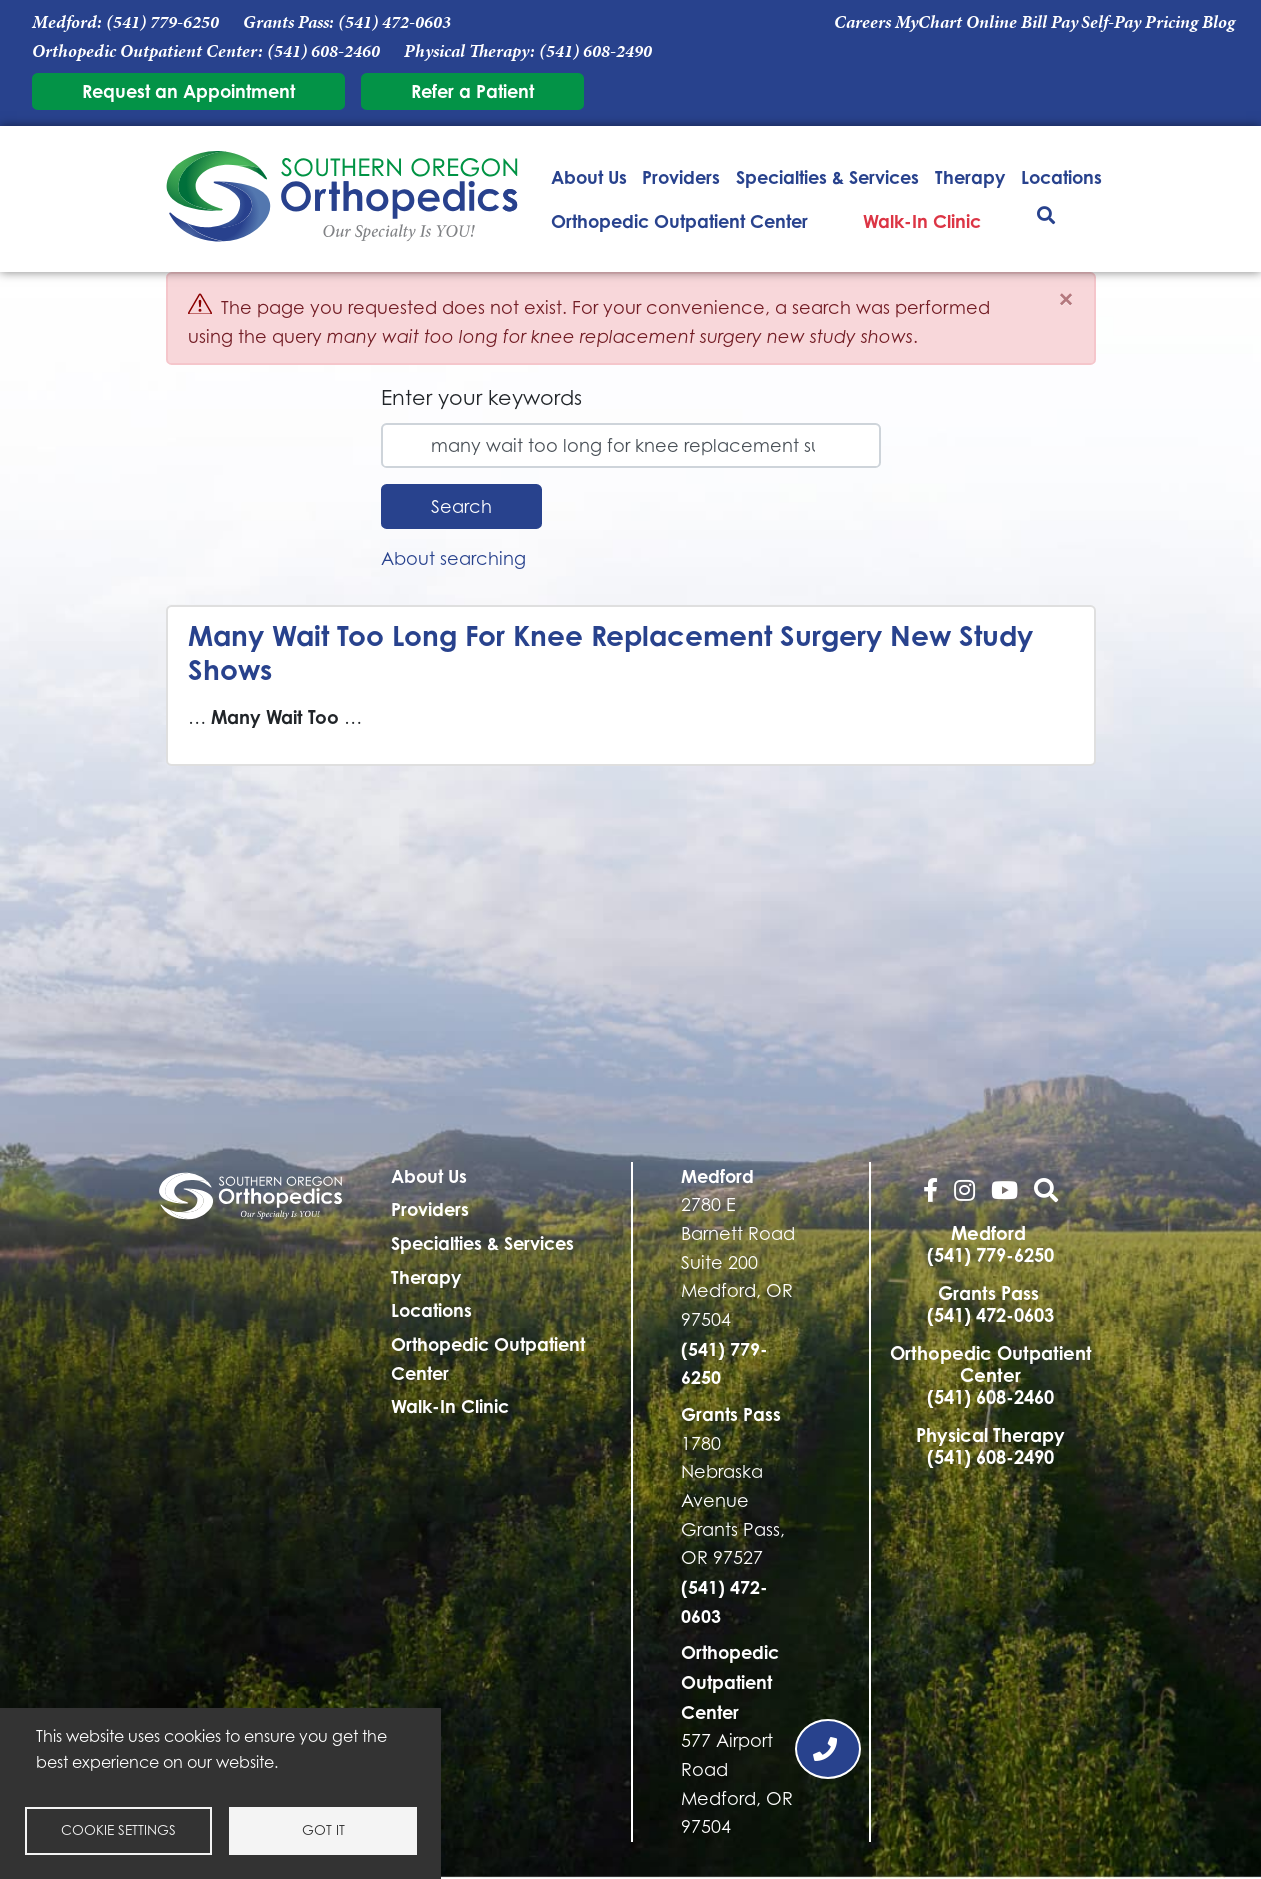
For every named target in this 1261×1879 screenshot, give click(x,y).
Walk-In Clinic (922, 221)
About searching (453, 558)
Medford (717, 1176)
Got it (323, 1830)
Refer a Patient (472, 91)
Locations (1061, 177)
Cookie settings (118, 1830)
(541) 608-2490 (595, 51)
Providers (681, 177)
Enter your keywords (481, 397)
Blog (1218, 22)
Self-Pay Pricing (1139, 22)
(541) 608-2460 (323, 51)
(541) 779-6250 (162, 22)
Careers (862, 22)
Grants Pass (731, 1414)
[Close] (1066, 299)
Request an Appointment (188, 91)
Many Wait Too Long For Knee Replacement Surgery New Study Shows (610, 652)
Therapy (970, 177)
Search (461, 506)
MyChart (928, 22)
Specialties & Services (827, 177)
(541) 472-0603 (394, 22)
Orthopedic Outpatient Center (679, 221)
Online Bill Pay (1022, 22)
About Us (589, 177)
